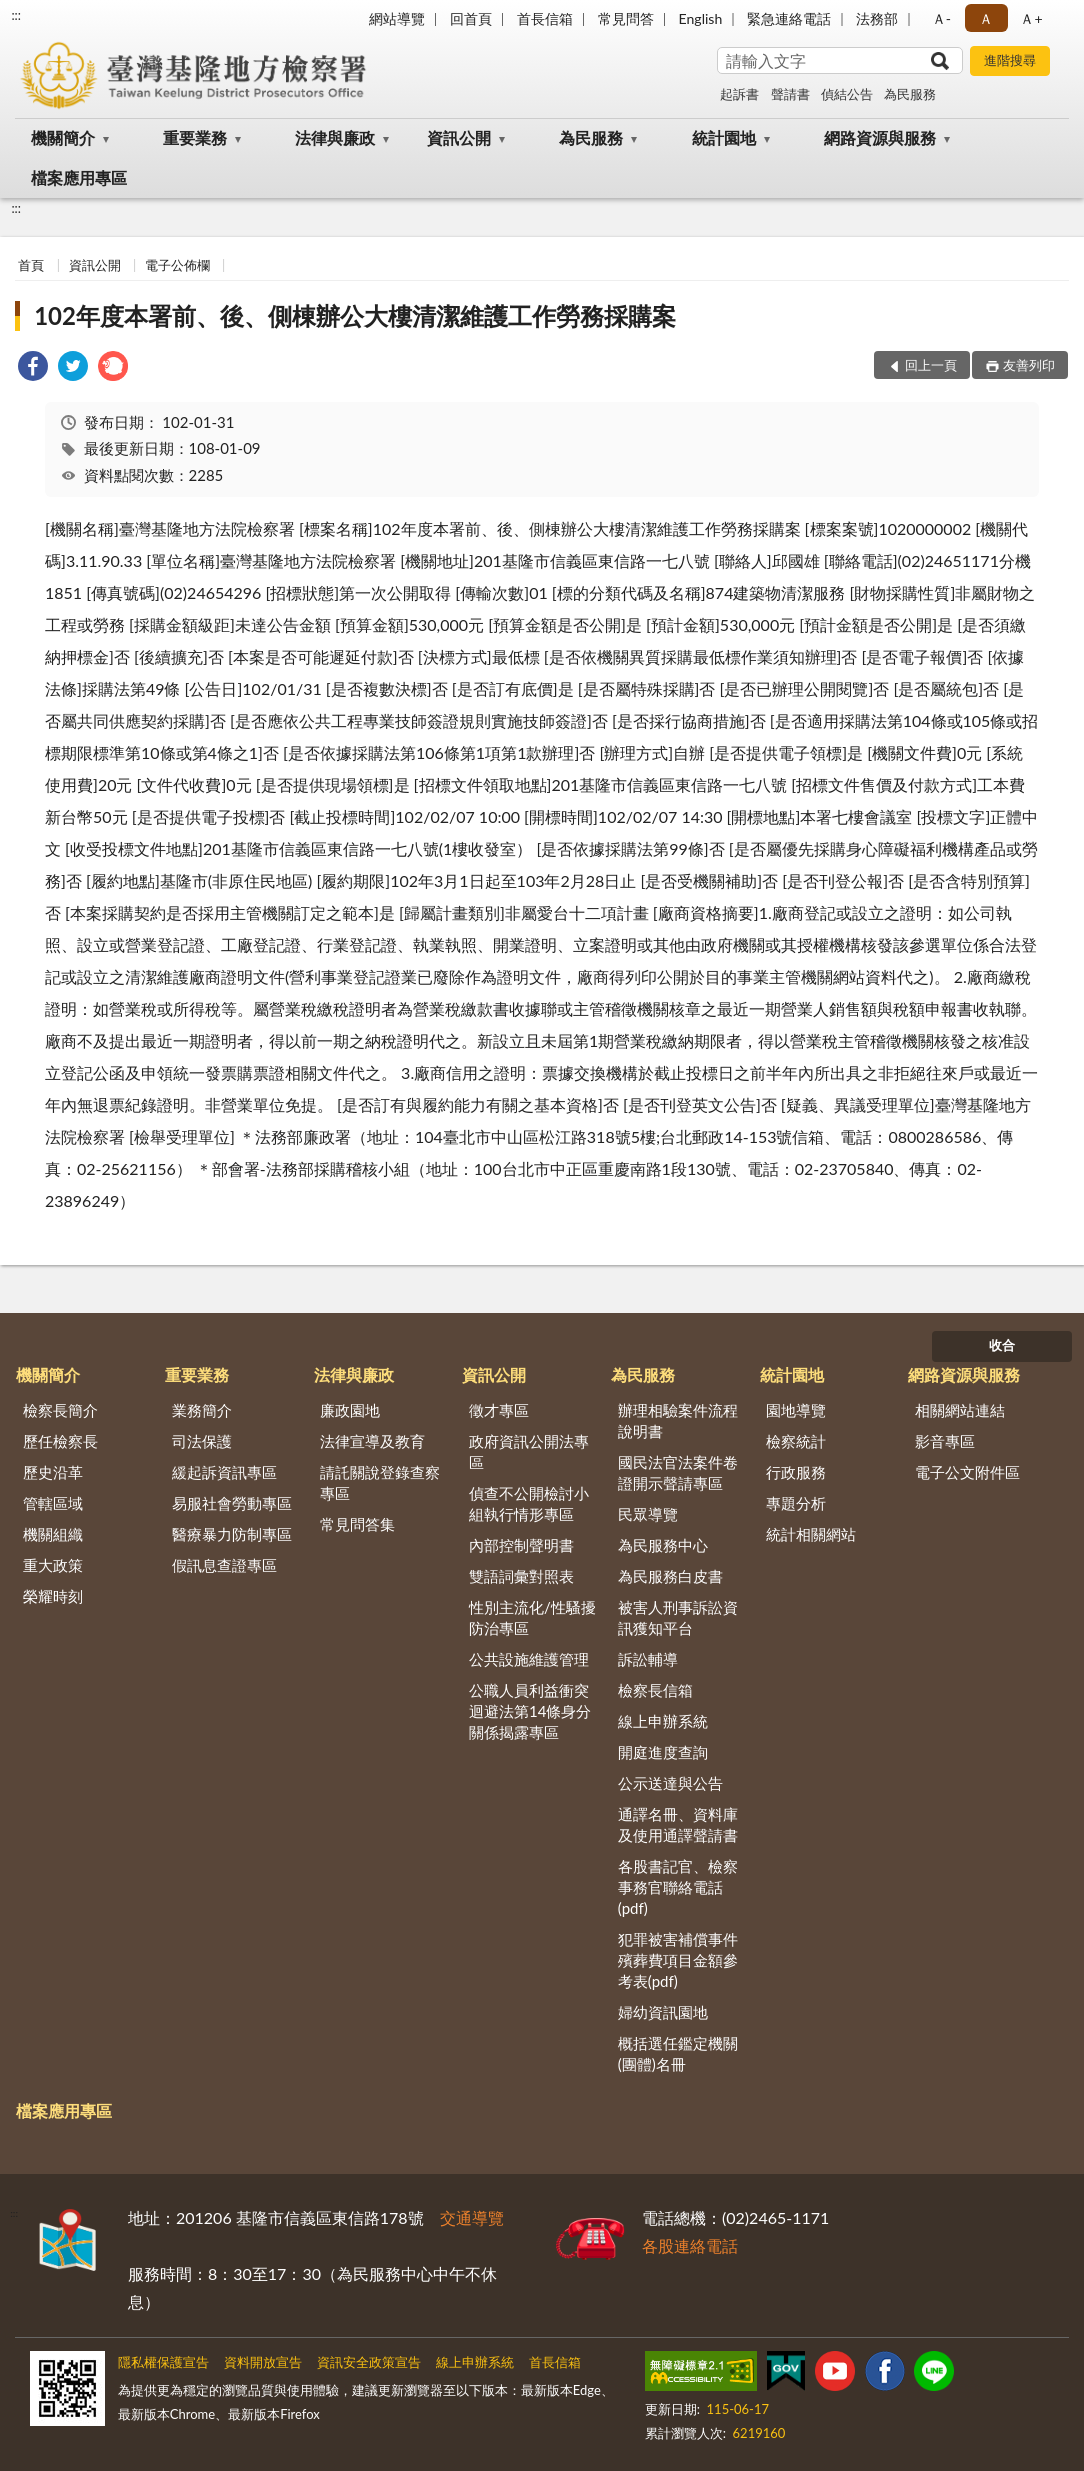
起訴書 (739, 94)
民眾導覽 (648, 1514)
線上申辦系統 (663, 1721)
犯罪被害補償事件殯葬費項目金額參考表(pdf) (678, 1960)
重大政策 (53, 1565)
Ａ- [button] (941, 18)
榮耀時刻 (53, 1596)
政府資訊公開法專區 (529, 1451)
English (701, 18)
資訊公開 (459, 137)
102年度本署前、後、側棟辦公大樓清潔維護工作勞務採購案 (355, 315)
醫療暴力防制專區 (232, 1534)
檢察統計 (796, 1441)
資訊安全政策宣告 (369, 2362)
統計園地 (724, 137)
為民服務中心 (663, 1545)
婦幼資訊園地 (663, 2012)
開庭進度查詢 (663, 1752)
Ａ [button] (986, 18)
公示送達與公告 (670, 1783)
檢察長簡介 (60, 1410)
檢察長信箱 (655, 1690)
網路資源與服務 (880, 137)
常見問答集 (357, 1524)
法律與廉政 (335, 137)
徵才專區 (499, 1410)
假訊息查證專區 (224, 1565)
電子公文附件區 (967, 1472)
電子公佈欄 (177, 265)
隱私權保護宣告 (163, 2362)
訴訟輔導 (648, 1659)
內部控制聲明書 (521, 1545)
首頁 (31, 265)
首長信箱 (545, 18)
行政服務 (796, 1472)
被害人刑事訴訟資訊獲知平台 (678, 1617)
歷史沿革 (53, 1472)
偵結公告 (847, 94)
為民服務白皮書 (670, 1576)
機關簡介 (63, 137)
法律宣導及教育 (372, 1441)
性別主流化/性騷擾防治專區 (532, 1617)
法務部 (877, 18)
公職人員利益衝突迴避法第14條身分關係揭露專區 (530, 1711)
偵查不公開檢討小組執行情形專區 (529, 1503)
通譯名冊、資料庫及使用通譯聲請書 (678, 1824)
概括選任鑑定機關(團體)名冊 (678, 2053)
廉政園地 (350, 1410)
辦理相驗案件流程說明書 (678, 1420)
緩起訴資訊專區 (224, 1472)
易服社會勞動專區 (232, 1503)
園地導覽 (796, 1410)
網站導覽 (397, 18)
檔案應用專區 (79, 177)
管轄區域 (53, 1503)
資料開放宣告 (263, 2362)
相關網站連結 (960, 1410)
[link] (33, 368)
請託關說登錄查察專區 (380, 1482)
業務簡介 (202, 1410)
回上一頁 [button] (931, 365)
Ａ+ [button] (1031, 18)
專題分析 (796, 1503)
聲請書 (790, 94)
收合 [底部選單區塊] (1002, 1345)
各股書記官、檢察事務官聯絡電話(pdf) (678, 1887)
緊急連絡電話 (789, 18)
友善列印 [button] (1029, 365)
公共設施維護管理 (529, 1659)
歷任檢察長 (60, 1441)
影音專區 (945, 1441)
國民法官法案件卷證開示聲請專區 (678, 1472)
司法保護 (202, 1441)
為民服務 (910, 94)
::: (16, 15)
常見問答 (626, 18)
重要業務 (195, 137)
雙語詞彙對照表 (521, 1576)
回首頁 (471, 18)
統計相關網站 (811, 1534)
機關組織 (53, 1534)
